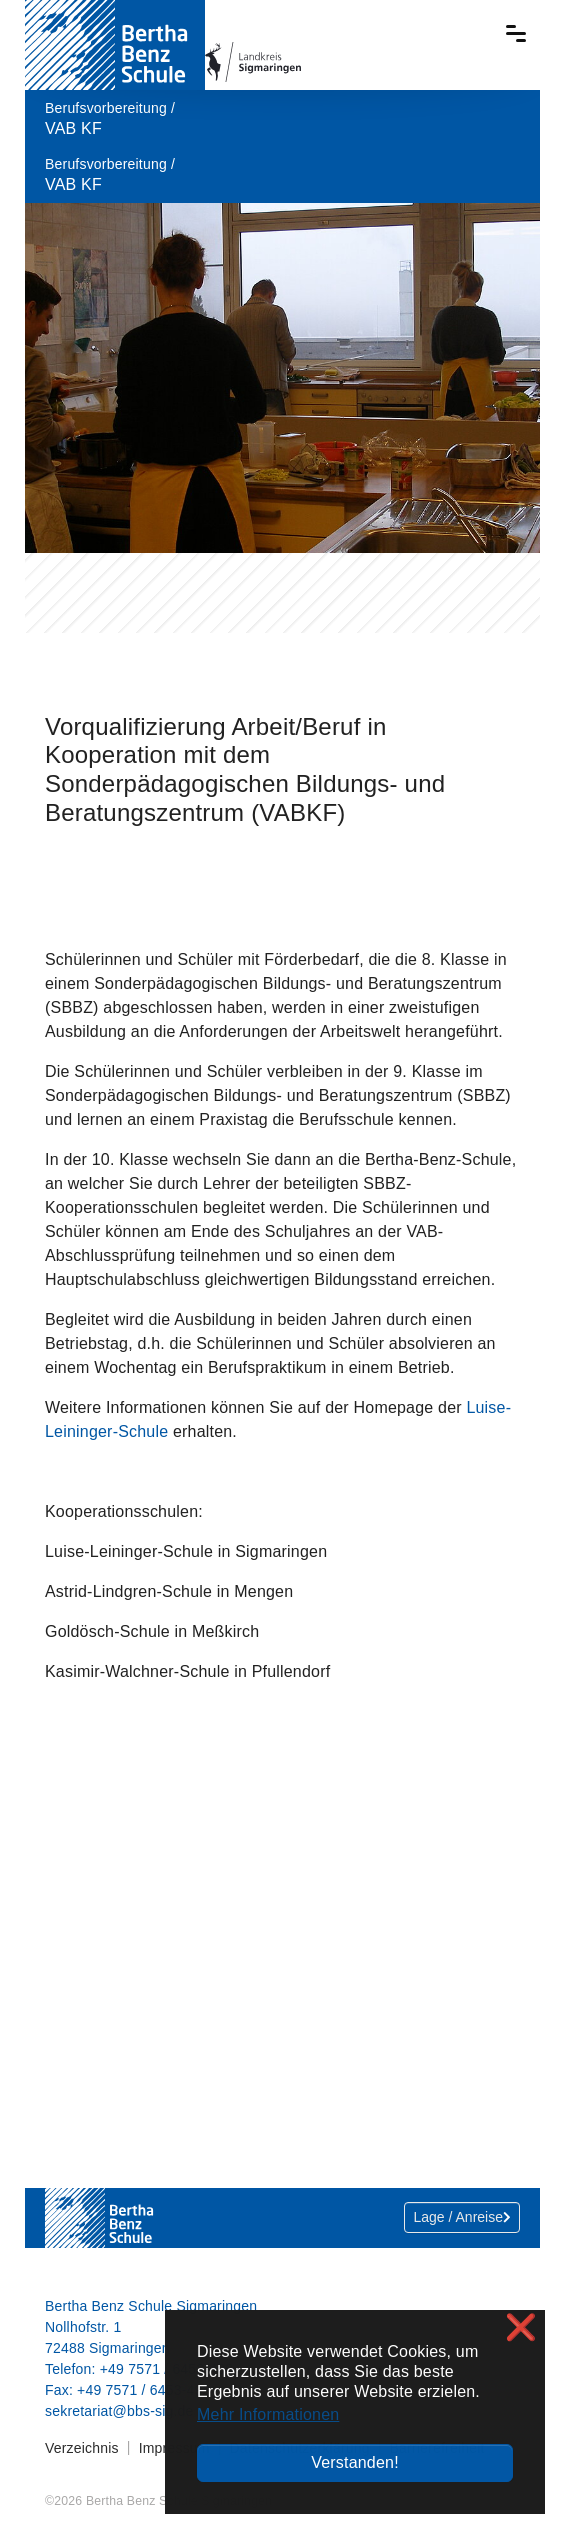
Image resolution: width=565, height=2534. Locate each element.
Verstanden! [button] (355, 2462)
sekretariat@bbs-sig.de (119, 2411)
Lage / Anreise (462, 2217)
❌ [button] (521, 2327)
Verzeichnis (82, 2448)
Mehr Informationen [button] (268, 2414)
